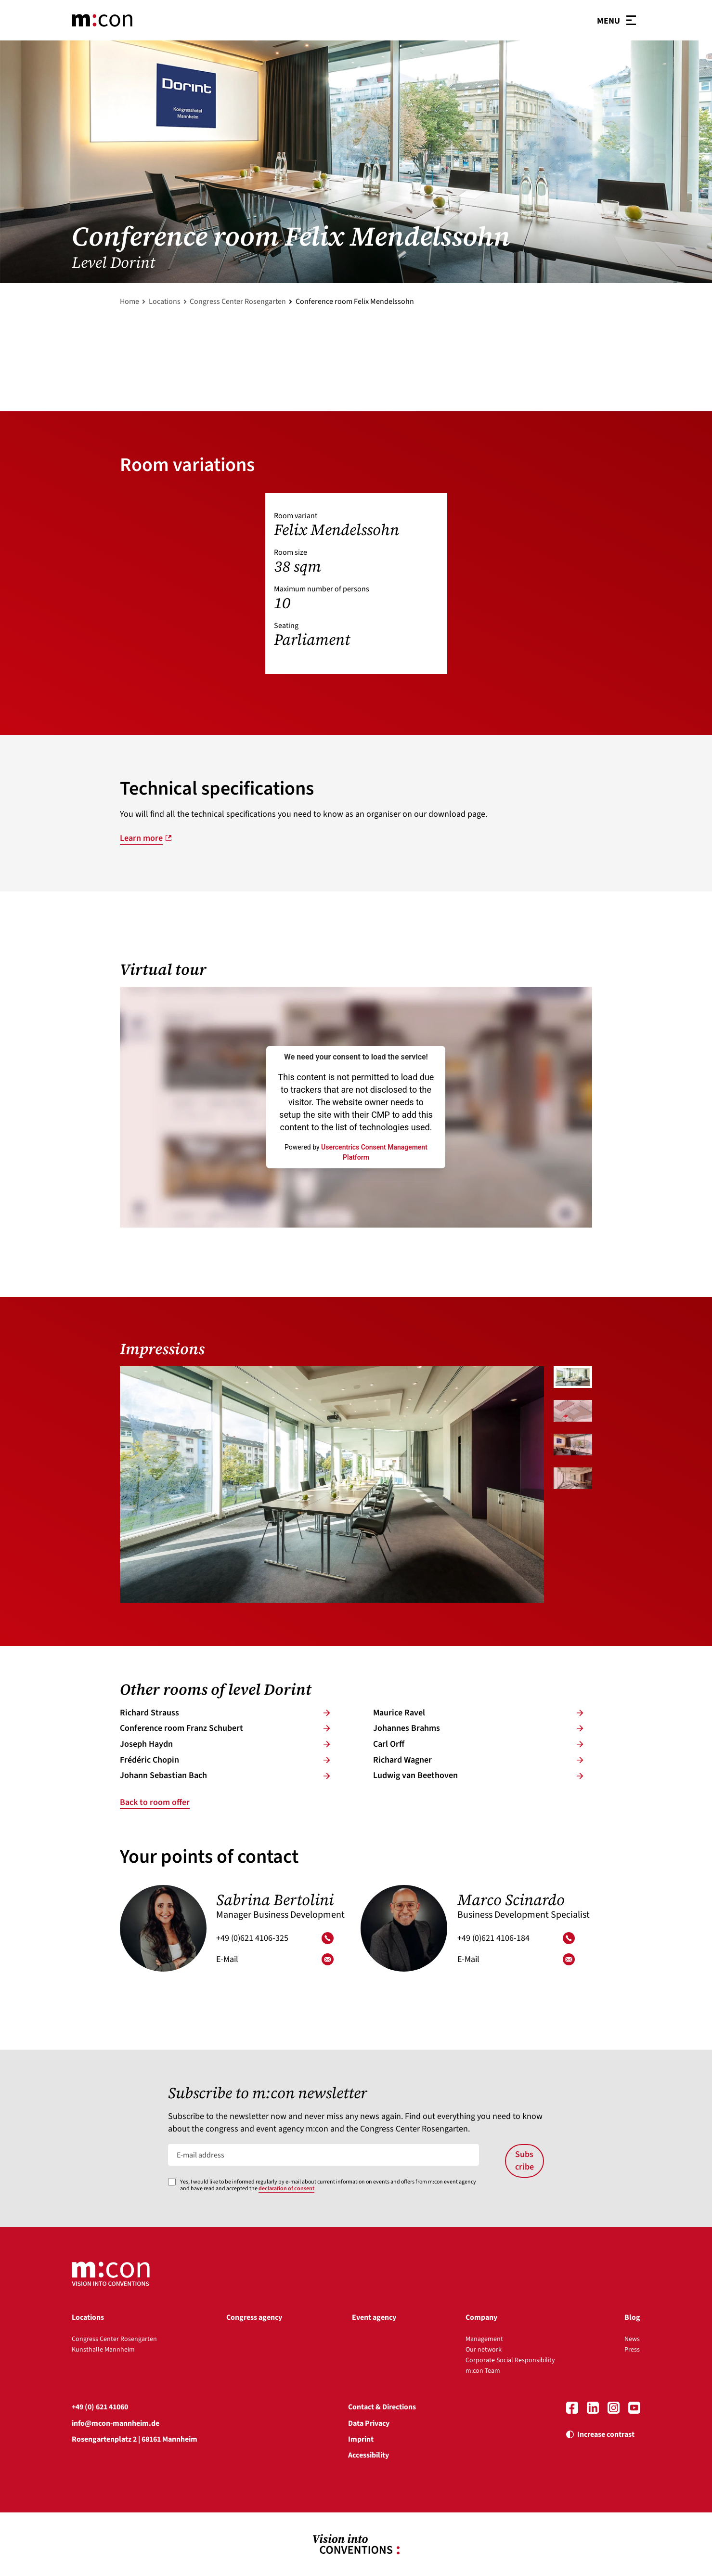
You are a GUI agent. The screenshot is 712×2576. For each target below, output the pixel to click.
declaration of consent (286, 2188)
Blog (632, 2317)
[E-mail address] (323, 2154)
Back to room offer (155, 1802)
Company (481, 2317)
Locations (165, 301)
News (632, 2339)
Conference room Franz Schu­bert (225, 1728)
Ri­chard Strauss (225, 1713)
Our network (484, 2349)
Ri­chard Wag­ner (478, 1760)
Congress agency (254, 2317)
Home (129, 301)
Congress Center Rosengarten (238, 301)
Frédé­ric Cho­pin (225, 1760)
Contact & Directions (382, 2407)
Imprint (361, 2439)
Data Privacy (368, 2423)
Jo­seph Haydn (225, 1744)
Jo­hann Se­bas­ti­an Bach (225, 1775)
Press (632, 2349)
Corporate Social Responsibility (510, 2360)
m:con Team (483, 2371)
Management (484, 2339)
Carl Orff (478, 1744)
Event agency (374, 2317)
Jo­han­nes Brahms (478, 1728)
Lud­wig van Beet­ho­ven (478, 1775)
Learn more (141, 838)
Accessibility (368, 2455)
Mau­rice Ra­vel (478, 1713)
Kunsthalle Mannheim (103, 2349)
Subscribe (524, 2160)
